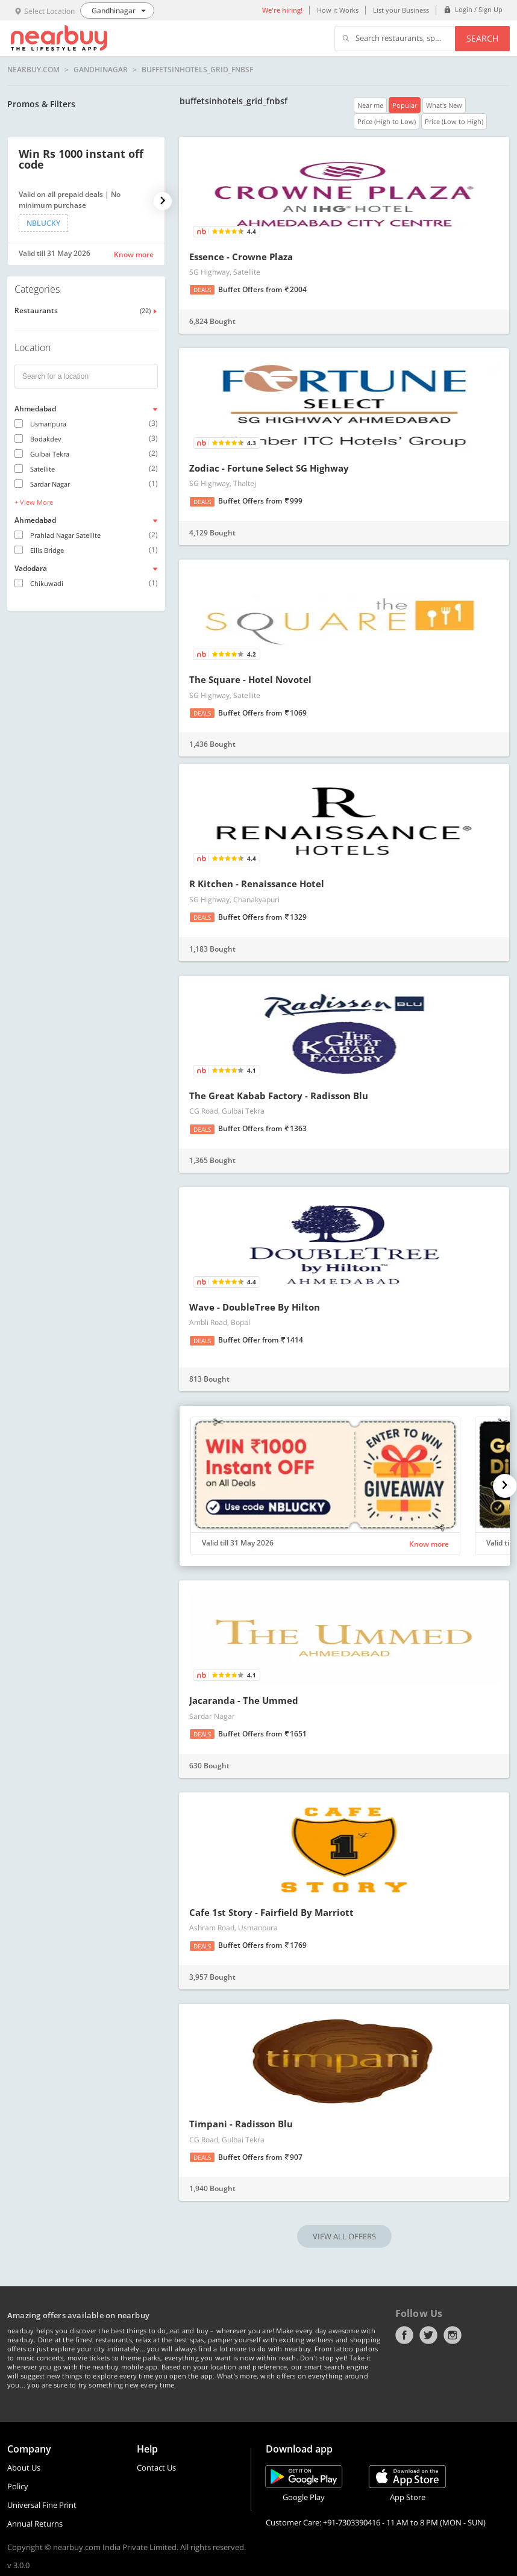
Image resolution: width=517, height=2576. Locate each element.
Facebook (404, 2335)
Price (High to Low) (386, 121)
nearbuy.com (33, 70)
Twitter (428, 2335)
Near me (370, 105)
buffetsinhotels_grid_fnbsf (197, 70)
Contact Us (156, 2467)
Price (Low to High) (454, 121)
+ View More (33, 502)
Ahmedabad (35, 409)
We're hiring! (282, 9)
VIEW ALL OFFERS (344, 2236)
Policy (17, 2486)
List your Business (401, 9)
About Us (23, 2467)
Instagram (452, 2335)
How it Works (338, 9)
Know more (134, 254)
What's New (444, 105)
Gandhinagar (101, 70)
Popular (404, 105)
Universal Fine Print (42, 2505)
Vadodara (30, 568)
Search (482, 38)
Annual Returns (35, 2523)
